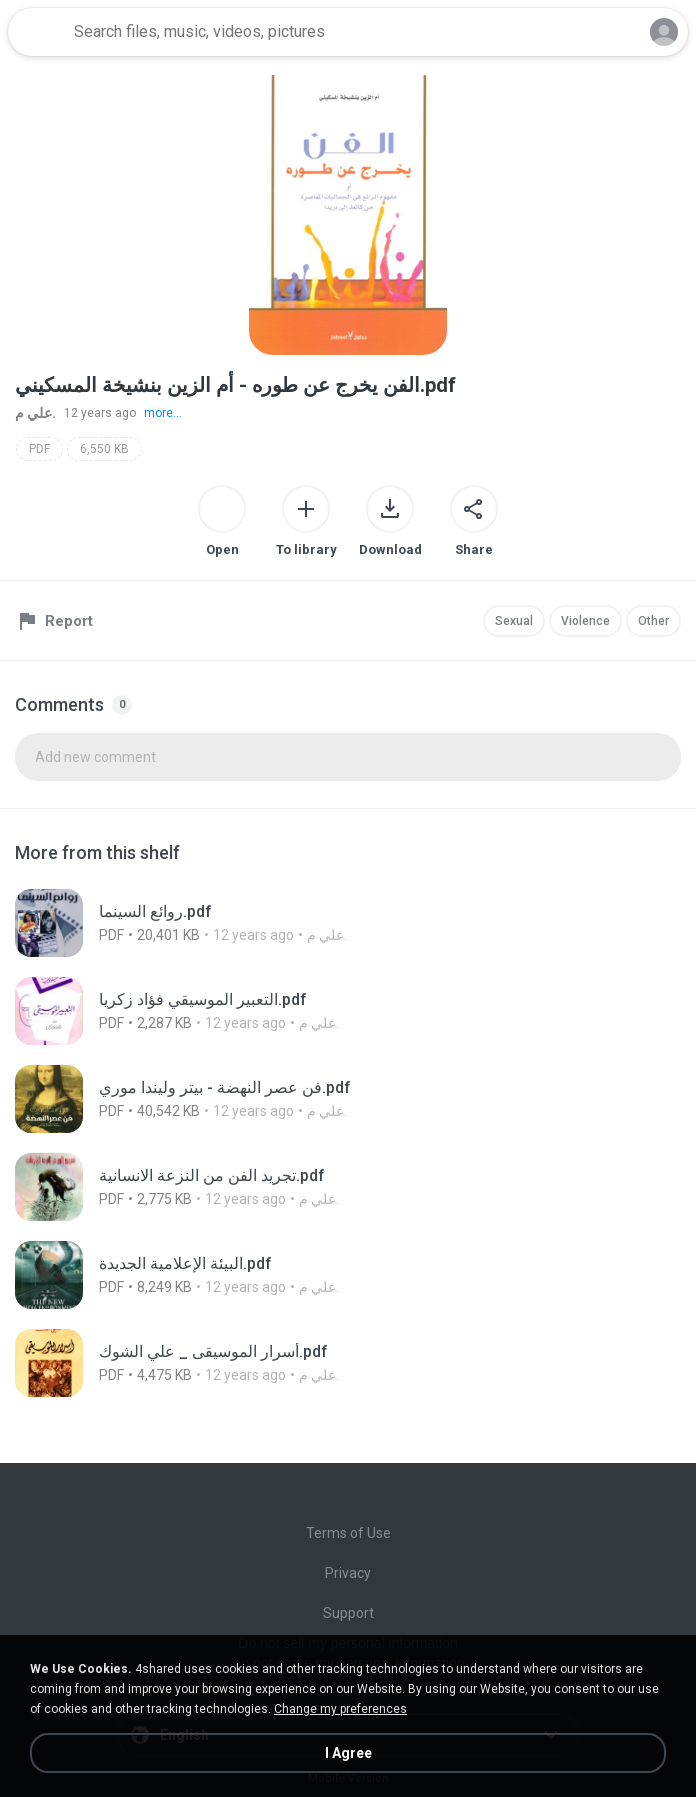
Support (348, 1613)
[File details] (237, 923)
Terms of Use (348, 1533)
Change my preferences (340, 1709)
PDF (39, 449)
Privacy (348, 1573)
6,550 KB (104, 449)
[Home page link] (38, 32)
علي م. (35, 413)
